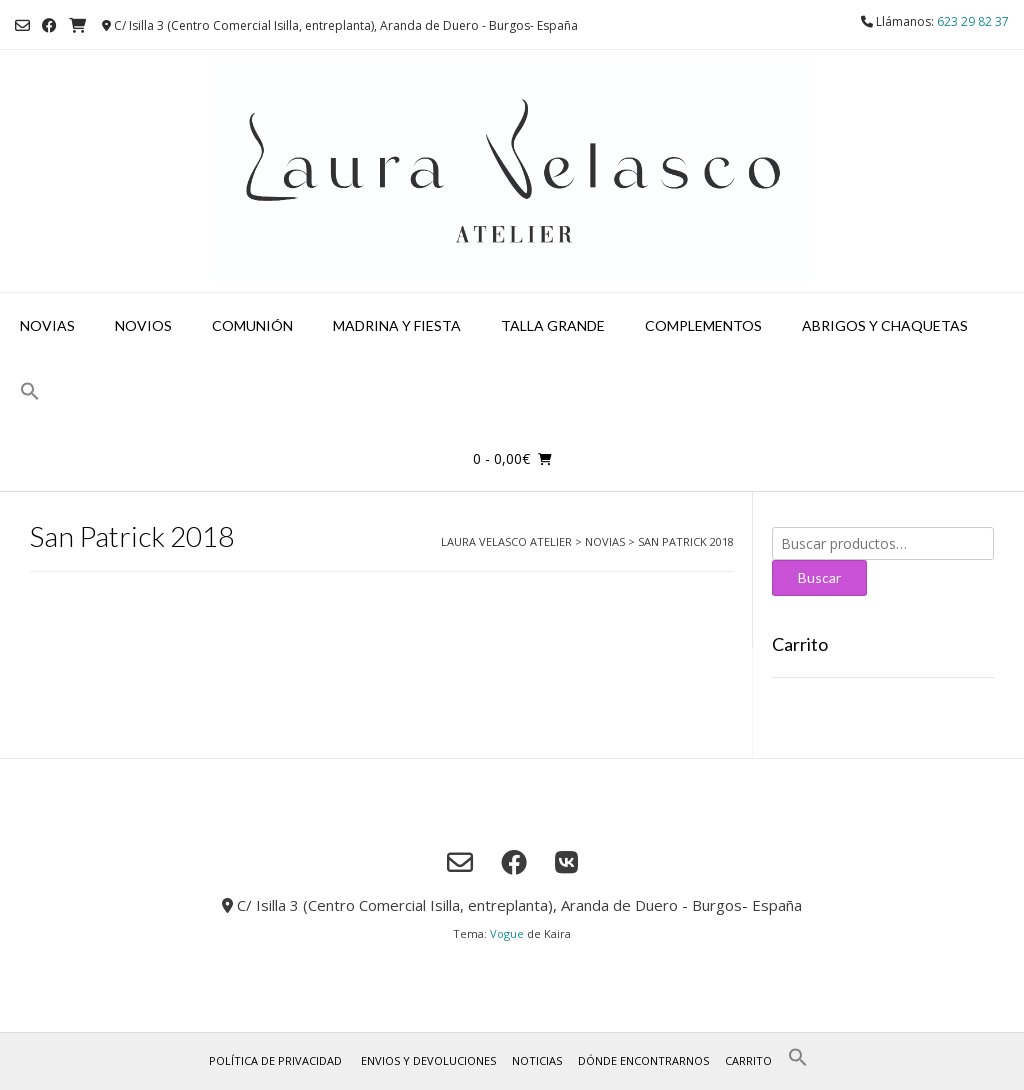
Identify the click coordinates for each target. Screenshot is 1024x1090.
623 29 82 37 (973, 21)
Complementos (703, 325)
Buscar (819, 577)
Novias (47, 325)
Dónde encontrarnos (643, 1060)
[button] (30, 392)
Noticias (537, 1060)
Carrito (748, 1060)
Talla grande (553, 325)
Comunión (252, 325)
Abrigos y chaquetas (885, 325)
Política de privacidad (275, 1060)
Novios (143, 325)
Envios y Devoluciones (428, 1060)
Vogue (507, 933)
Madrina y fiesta (397, 325)
